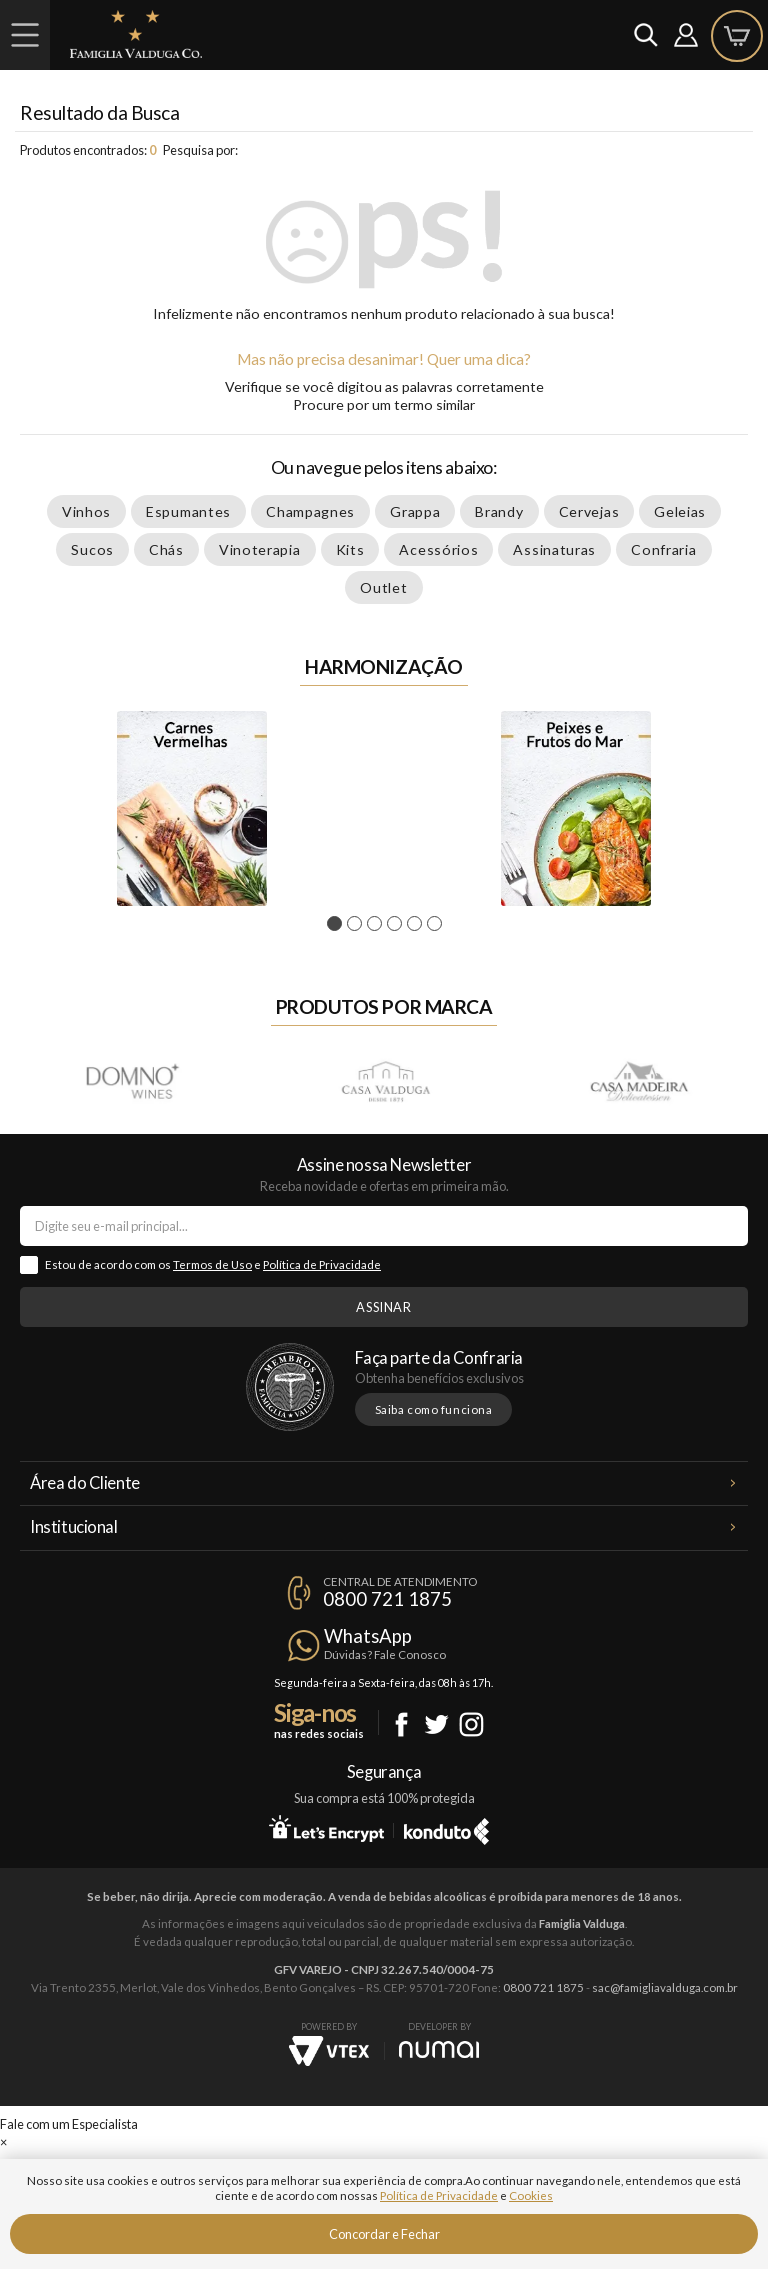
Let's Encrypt (326, 1828)
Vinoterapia (260, 549)
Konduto (446, 1828)
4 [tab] (397, 924)
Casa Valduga (385, 1080)
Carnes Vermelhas (192, 808)
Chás (166, 549)
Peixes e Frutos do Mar (576, 808)
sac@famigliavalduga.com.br (665, 1987)
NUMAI (439, 2049)
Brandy (499, 511)
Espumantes (188, 511)
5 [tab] (417, 924)
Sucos (92, 549)
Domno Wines (132, 1080)
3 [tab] (377, 924)
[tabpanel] (192, 808)
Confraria (663, 549)
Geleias (680, 511)
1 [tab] (337, 924)
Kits (350, 549)
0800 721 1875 (387, 1599)
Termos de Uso (212, 1264)
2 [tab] (357, 924)
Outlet (383, 587)
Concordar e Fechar (384, 2234)
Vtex (329, 2051)
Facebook (401, 1724)
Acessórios (438, 549)
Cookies (531, 2195)
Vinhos (86, 511)
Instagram (471, 1724)
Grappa (415, 511)
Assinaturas (554, 549)
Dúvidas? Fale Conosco (385, 1654)
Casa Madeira (638, 1080)
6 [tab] (437, 924)
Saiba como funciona (434, 1409)
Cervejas (589, 511)
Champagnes (310, 511)
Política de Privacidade (322, 1264)
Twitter (436, 1724)
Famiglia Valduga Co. (136, 34)
